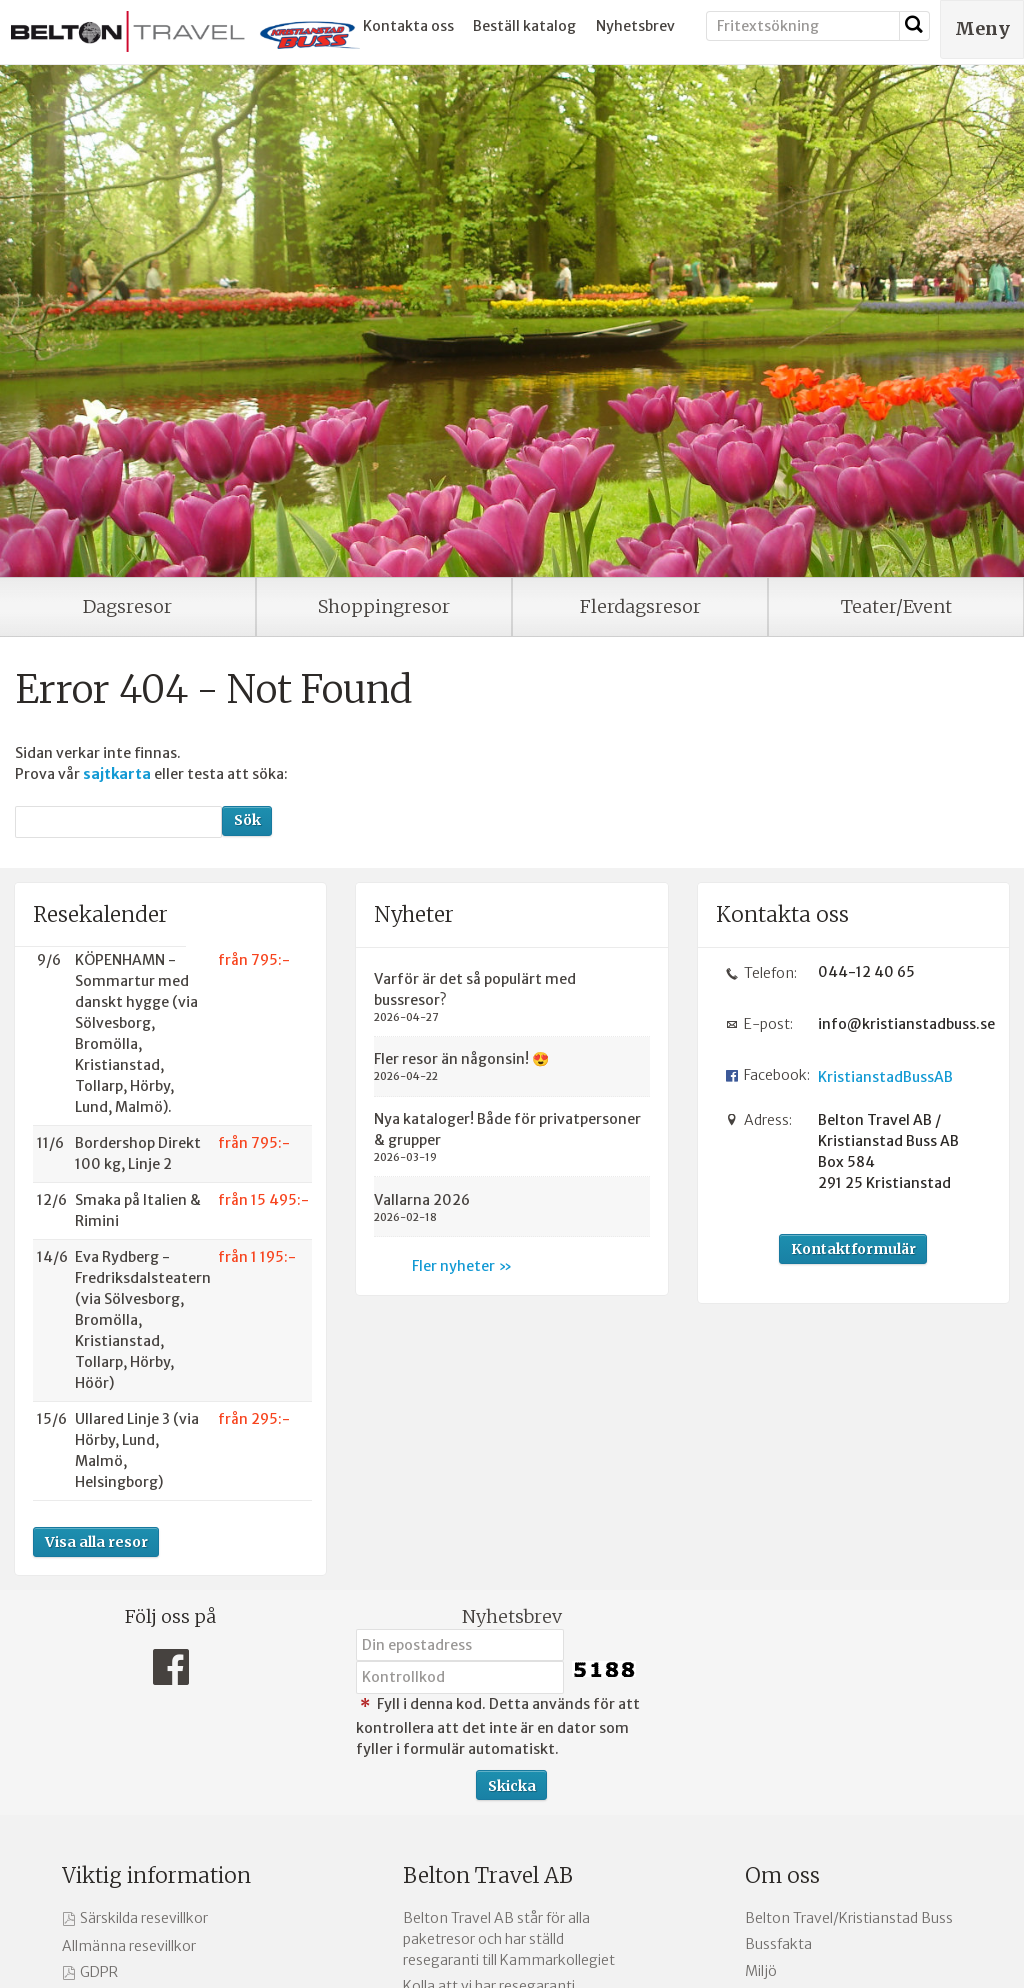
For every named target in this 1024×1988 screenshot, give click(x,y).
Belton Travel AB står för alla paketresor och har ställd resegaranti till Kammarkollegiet (509, 1939)
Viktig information (156, 1875)
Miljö (761, 1971)
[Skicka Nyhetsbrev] (511, 1785)
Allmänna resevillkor (129, 1946)
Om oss (782, 1875)
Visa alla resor (96, 1542)
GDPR (99, 1972)
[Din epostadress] (459, 1645)
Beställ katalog (524, 26)
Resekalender (100, 914)
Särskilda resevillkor (144, 1918)
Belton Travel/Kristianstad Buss (849, 1918)
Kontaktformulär (853, 1249)
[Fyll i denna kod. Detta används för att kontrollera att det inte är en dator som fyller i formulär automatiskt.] (459, 1677)
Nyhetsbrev (635, 26)
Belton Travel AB (488, 1875)
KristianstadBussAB (885, 1077)
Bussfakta (778, 1944)
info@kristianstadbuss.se (899, 1024)
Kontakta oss (408, 26)
